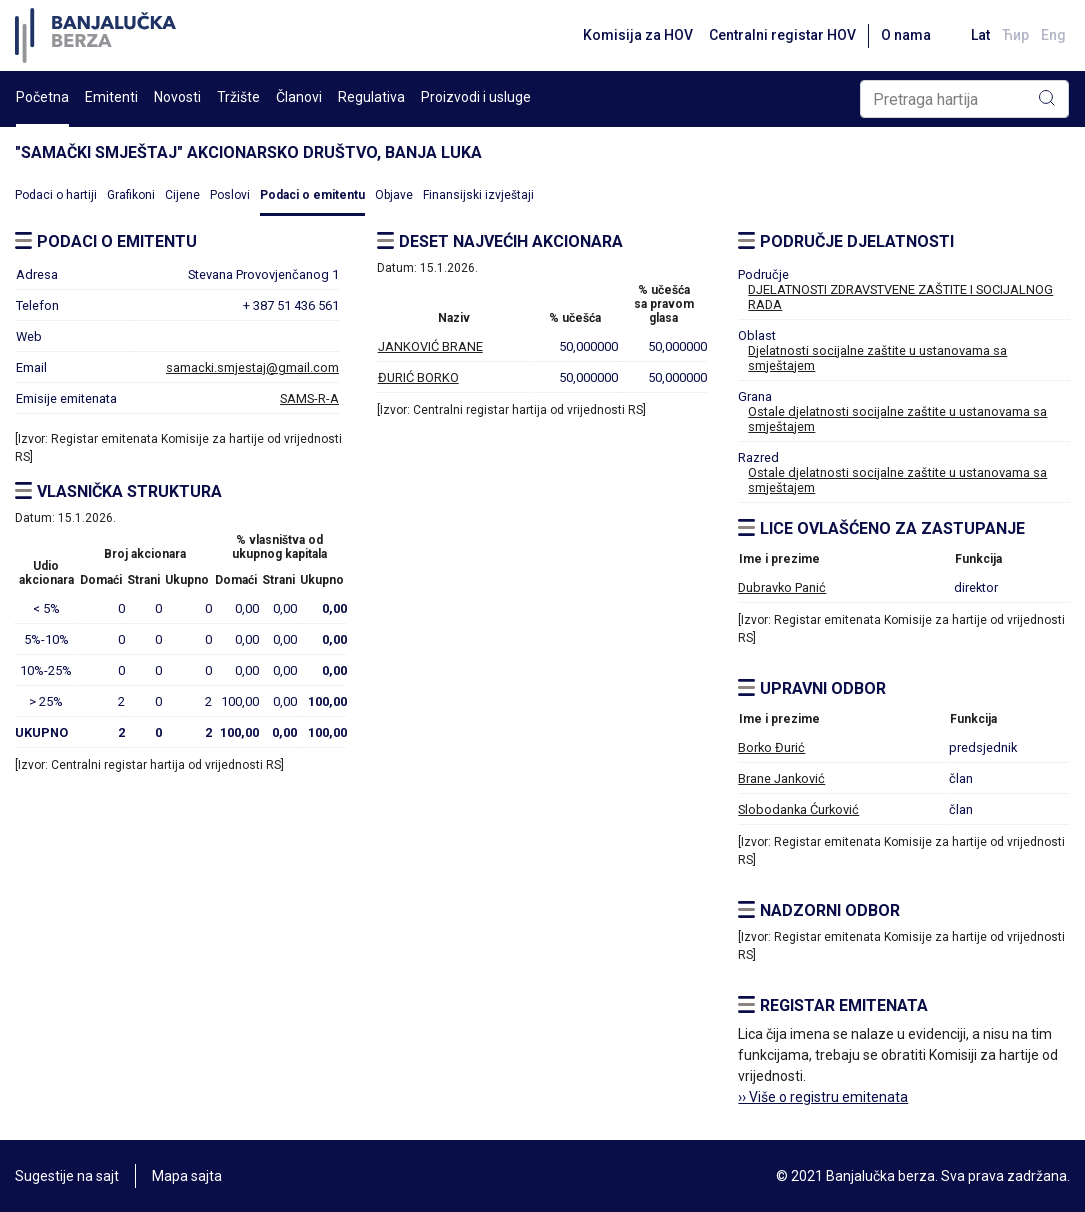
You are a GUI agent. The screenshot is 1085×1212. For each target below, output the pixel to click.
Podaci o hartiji (56, 195)
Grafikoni (131, 195)
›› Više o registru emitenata (823, 1097)
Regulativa (371, 97)
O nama (906, 35)
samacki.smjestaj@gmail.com (252, 367)
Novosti (177, 97)
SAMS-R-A (309, 398)
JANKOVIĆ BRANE (430, 346)
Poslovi (230, 195)
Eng (1053, 35)
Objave (394, 195)
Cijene (182, 195)
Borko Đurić (771, 747)
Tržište (238, 97)
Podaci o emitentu (312, 195)
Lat (980, 35)
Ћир (1015, 35)
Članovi (299, 97)
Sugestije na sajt (67, 1176)
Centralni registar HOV (782, 35)
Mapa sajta (187, 1176)
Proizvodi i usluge (476, 97)
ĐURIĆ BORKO (418, 377)
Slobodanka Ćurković (798, 809)
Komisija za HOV (638, 35)
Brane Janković (781, 778)
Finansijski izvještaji (478, 195)
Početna (42, 97)
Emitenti (111, 97)
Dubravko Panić (782, 587)
